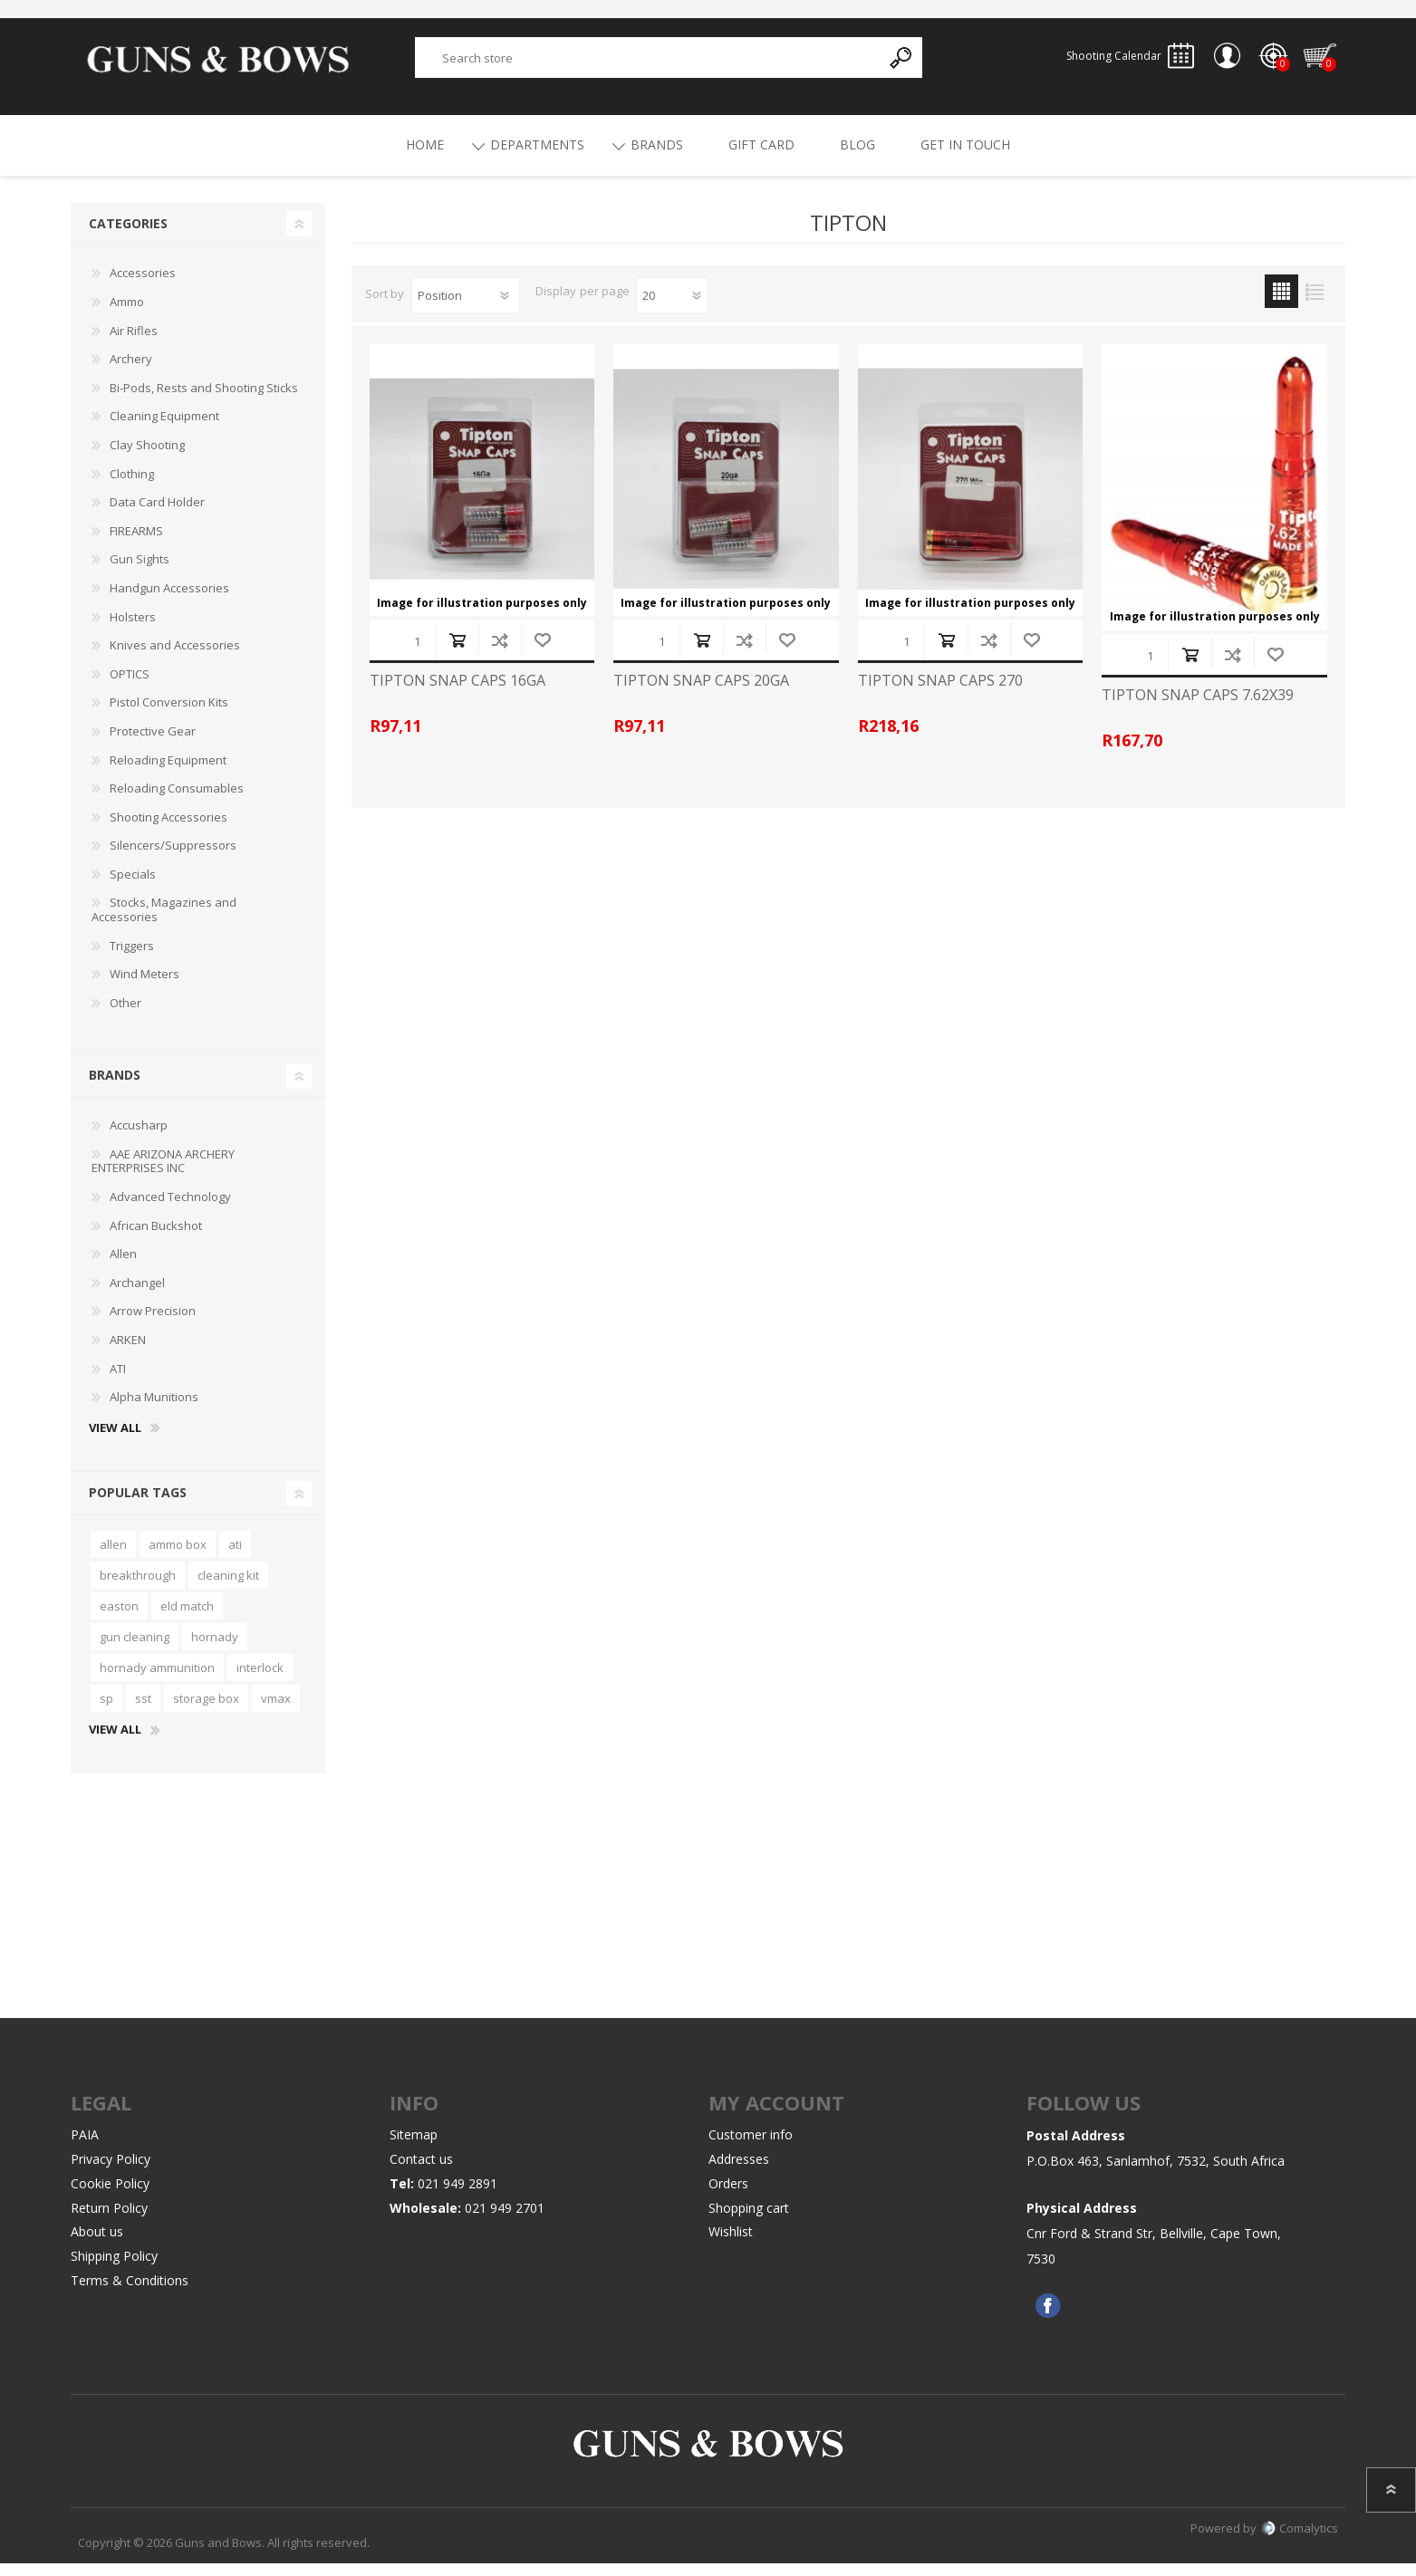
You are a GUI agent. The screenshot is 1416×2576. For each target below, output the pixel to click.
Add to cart (457, 652)
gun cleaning (134, 1649)
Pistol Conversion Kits (169, 714)
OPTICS (129, 686)
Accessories (143, 285)
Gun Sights (139, 571)
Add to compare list (499, 652)
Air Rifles (134, 343)
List (1315, 304)
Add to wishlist (542, 652)
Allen (123, 1266)
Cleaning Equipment (164, 428)
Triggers (132, 958)
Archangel (137, 1295)
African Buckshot (156, 1238)
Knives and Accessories (175, 657)
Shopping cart (1311, 62)
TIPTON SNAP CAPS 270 (940, 693)
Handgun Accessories (169, 600)
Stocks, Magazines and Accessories (164, 922)
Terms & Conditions (129, 2293)
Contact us (421, 2171)
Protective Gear (153, 743)
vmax (276, 1711)
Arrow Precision (153, 1323)
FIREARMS (136, 543)
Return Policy (109, 2220)
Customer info (750, 2147)
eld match (187, 1618)
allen (113, 1557)
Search (901, 63)
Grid (1281, 304)
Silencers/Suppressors (173, 858)
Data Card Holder (157, 514)
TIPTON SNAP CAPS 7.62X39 (1198, 707)
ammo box (178, 1557)
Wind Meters (144, 986)
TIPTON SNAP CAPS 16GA (457, 693)
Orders (728, 2196)
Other (125, 1015)
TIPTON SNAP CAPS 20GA (701, 693)
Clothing (132, 486)
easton (119, 1618)
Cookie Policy (110, 2196)
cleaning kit (228, 1588)
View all (115, 1441)
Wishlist (730, 2244)
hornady (214, 1649)
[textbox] (648, 63)
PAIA (85, 2147)
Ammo (127, 314)
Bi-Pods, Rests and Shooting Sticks (204, 400)
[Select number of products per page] (672, 308)
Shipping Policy (114, 2268)
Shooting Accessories (168, 830)
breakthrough (138, 1588)
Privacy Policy (110, 2171)
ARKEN (128, 1352)
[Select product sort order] (465, 308)
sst (143, 1711)
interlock (260, 1680)
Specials (133, 887)
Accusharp (139, 1137)
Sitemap (414, 2147)
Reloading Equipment (168, 772)
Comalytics (1299, 2541)
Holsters (133, 629)
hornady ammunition (157, 1680)
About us (97, 2244)
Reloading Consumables (177, 801)
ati (235, 1557)
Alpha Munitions (154, 1409)
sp (106, 1711)
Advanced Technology (170, 1209)
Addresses (738, 2171)
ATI (118, 1381)
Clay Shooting (147, 457)
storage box (206, 1711)
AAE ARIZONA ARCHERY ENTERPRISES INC (163, 1173)
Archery (131, 371)
